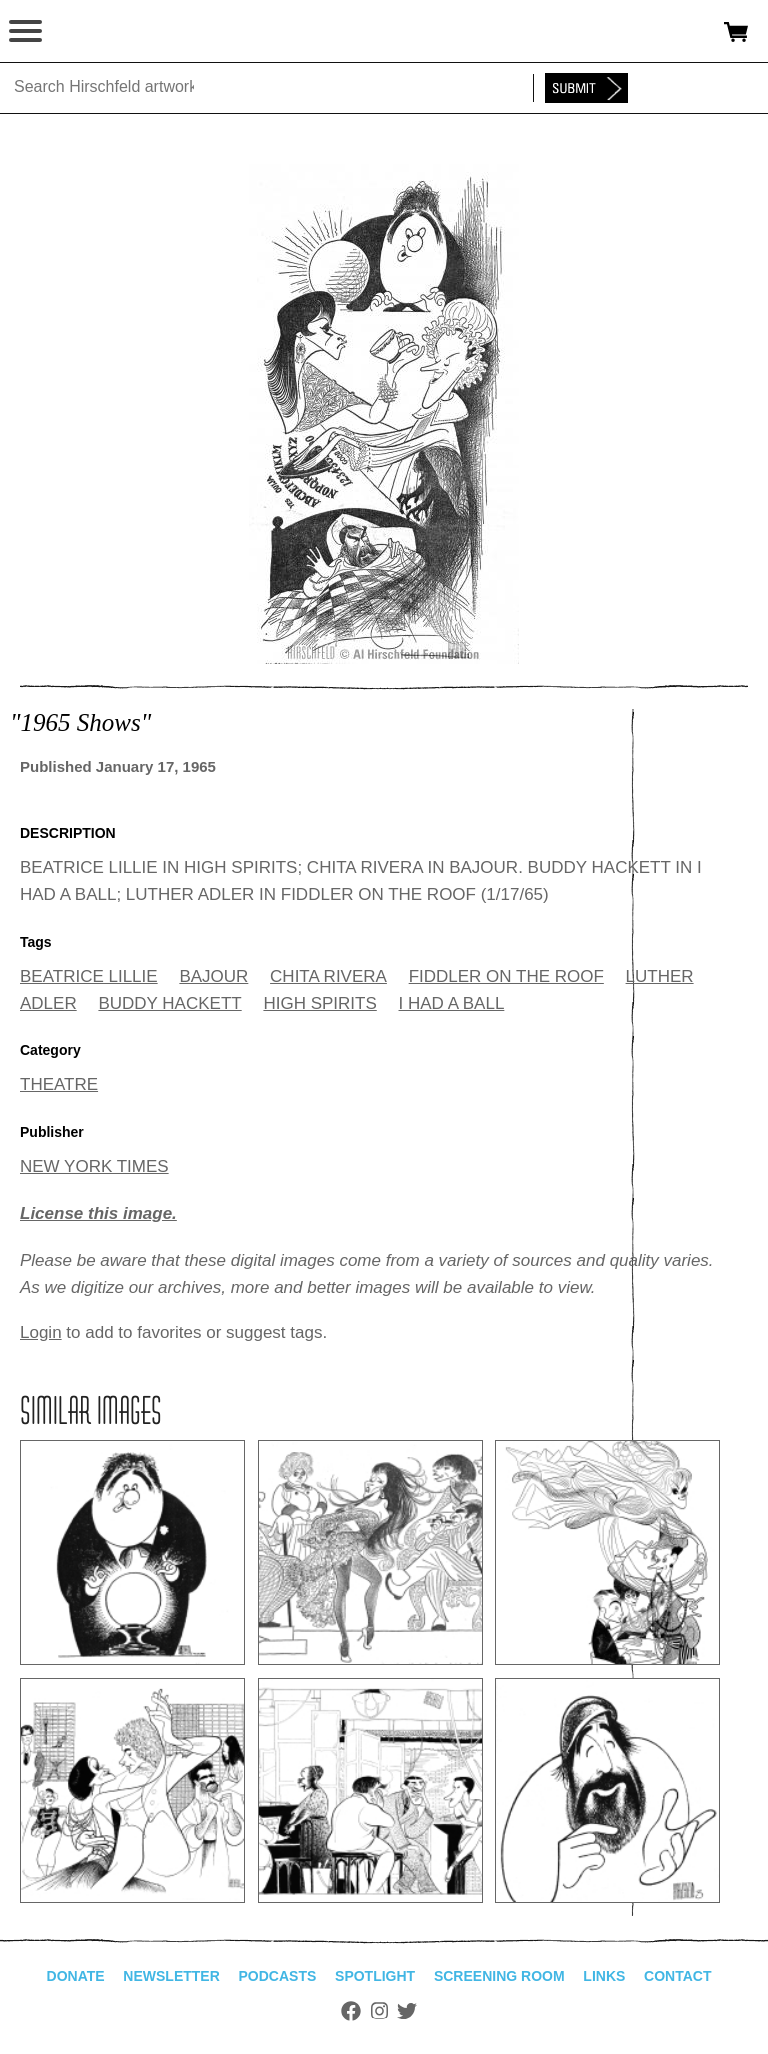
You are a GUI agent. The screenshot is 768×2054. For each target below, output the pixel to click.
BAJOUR (213, 976)
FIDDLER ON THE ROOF (506, 976)
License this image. (98, 1213)
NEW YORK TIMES (94, 1166)
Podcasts (278, 1976)
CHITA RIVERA (328, 976)
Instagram (379, 2011)
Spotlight (375, 1976)
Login (41, 1332)
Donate (76, 1976)
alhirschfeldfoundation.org (85, 32)
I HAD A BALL (452, 1003)
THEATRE (59, 1084)
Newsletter (171, 1976)
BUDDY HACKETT (169, 1003)
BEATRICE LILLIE (89, 976)
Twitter (407, 2011)
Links (604, 1976)
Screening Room (499, 1976)
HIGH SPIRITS (319, 1003)
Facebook (351, 2011)
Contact (677, 1976)
